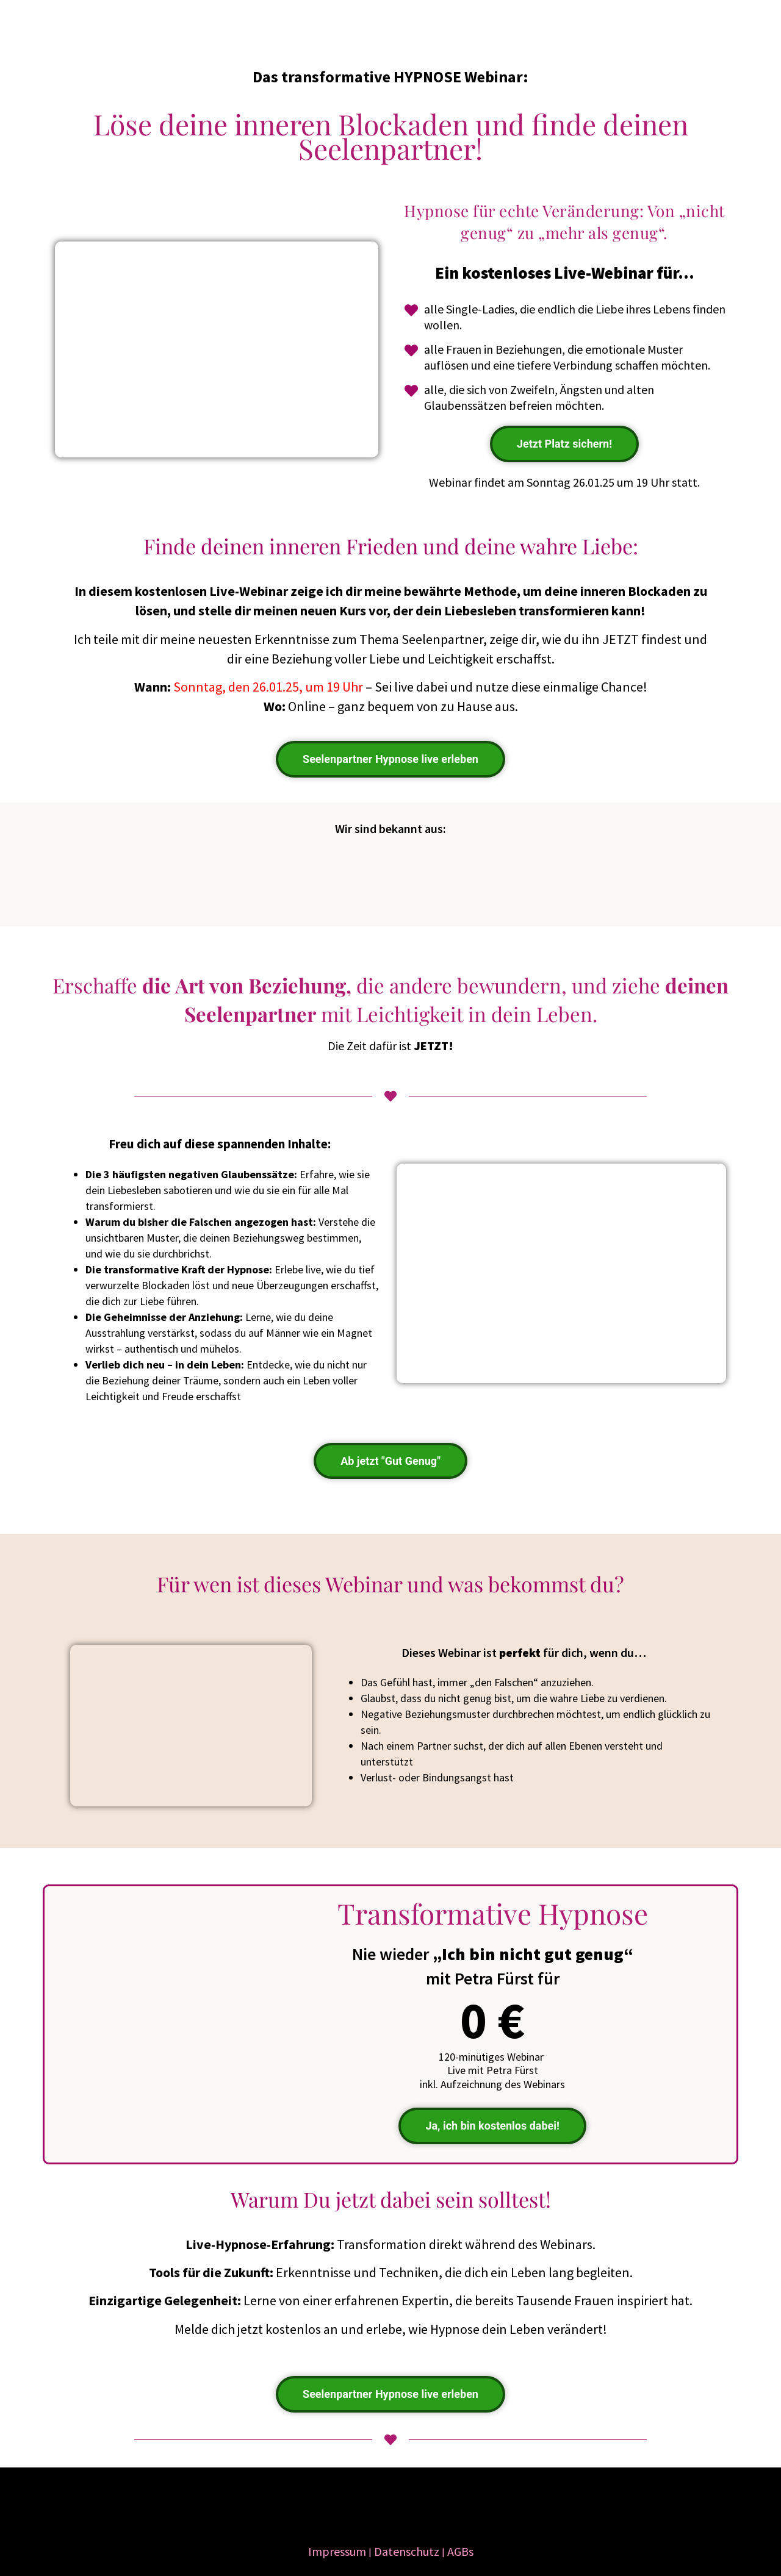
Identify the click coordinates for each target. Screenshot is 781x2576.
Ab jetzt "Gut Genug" (390, 1460)
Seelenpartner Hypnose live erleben (390, 759)
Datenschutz (406, 2551)
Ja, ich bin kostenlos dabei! (492, 2125)
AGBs (460, 2551)
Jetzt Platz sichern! (564, 443)
